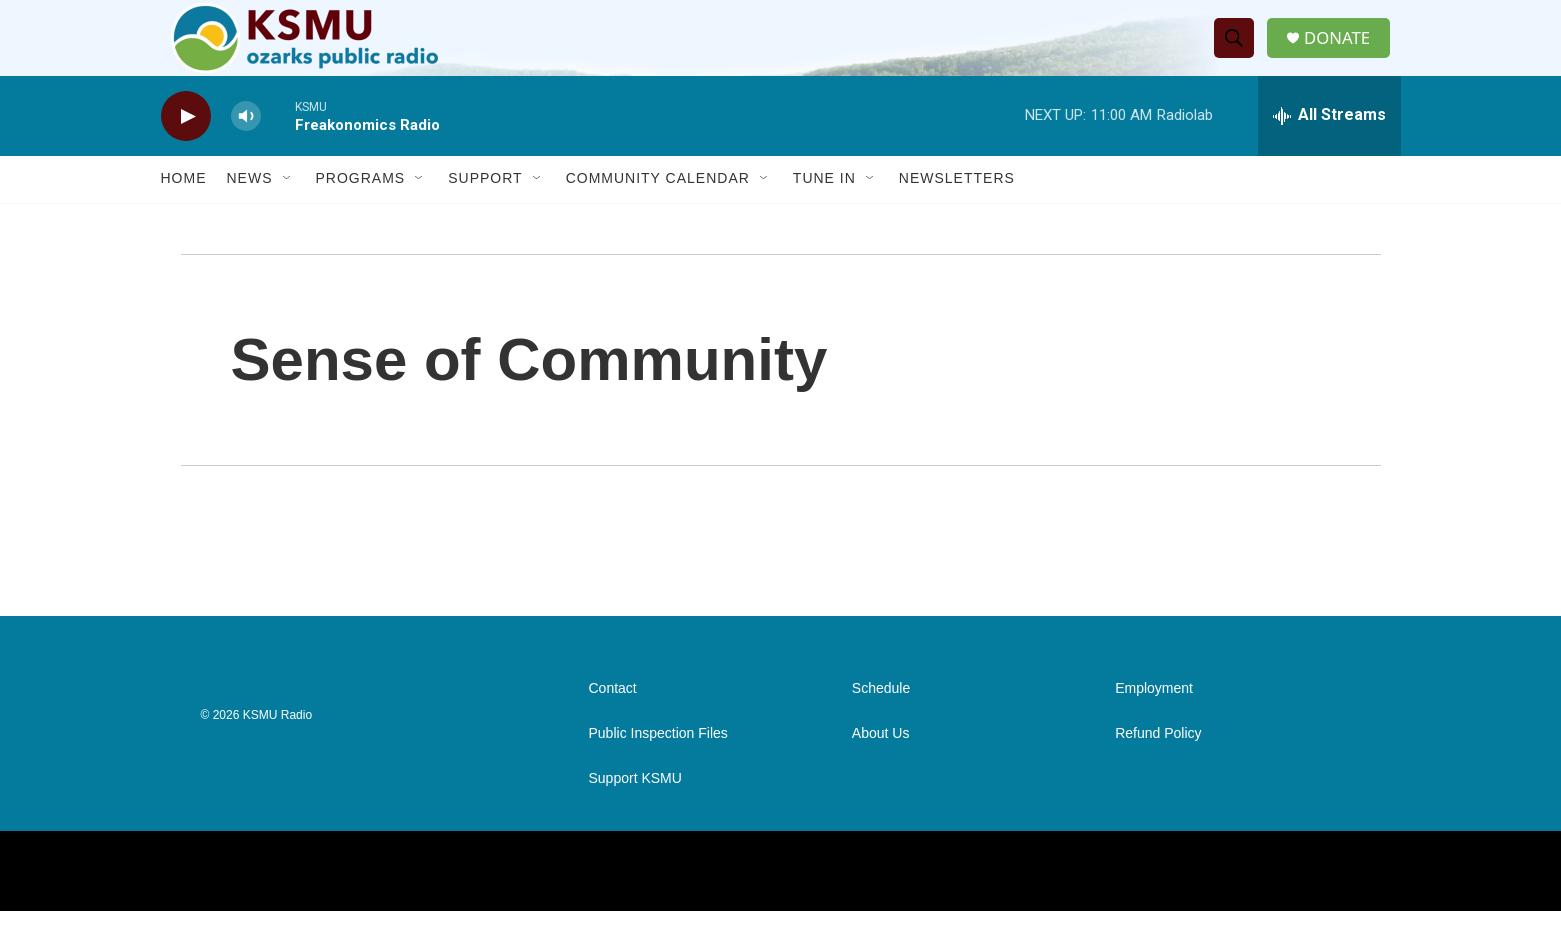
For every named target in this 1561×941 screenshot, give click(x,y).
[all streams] (1329, 145)
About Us (881, 763)
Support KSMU (635, 808)
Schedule (881, 718)
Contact (613, 718)
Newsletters (957, 208)
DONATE (1344, 52)
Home (184, 208)
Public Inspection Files (658, 763)
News (250, 208)
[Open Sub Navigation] (288, 208)
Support (485, 208)
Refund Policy (1158, 763)
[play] (186, 145)
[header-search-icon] (1239, 53)
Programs (361, 208)
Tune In (824, 208)
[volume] (246, 145)
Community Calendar (658, 208)
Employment (1154, 718)
